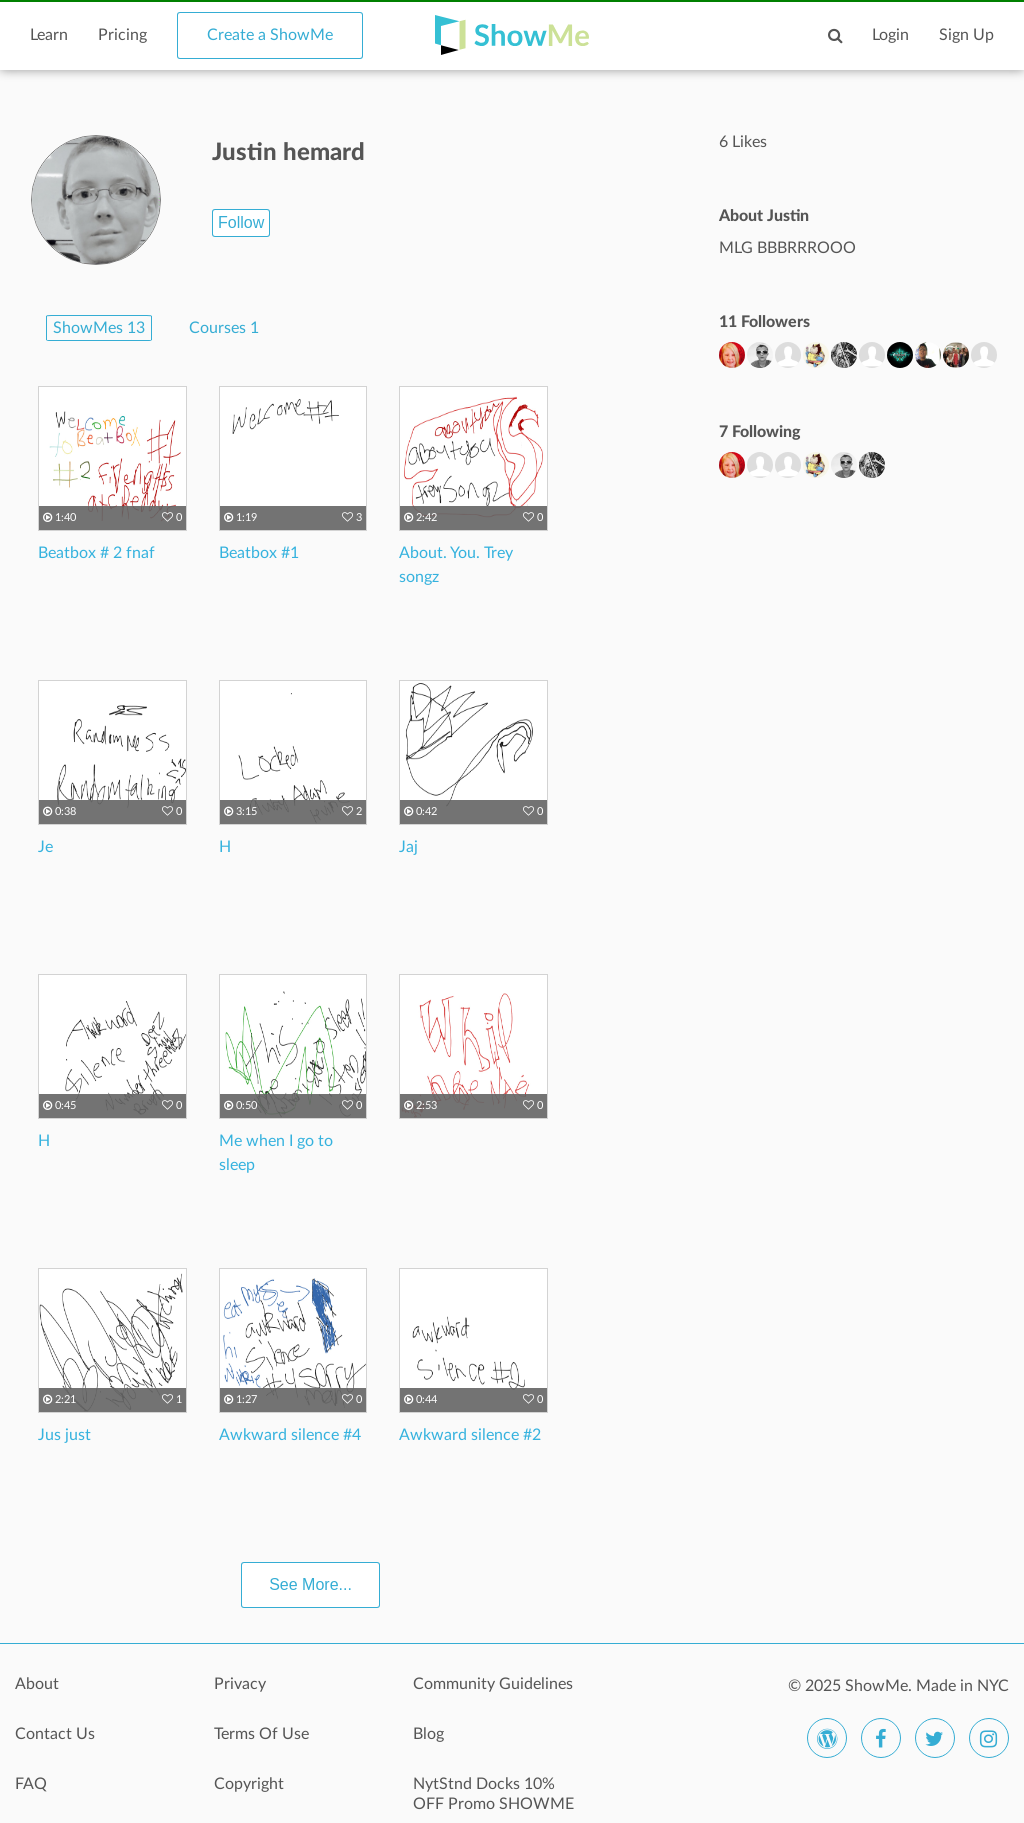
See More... (310, 1584)
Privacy (240, 1684)
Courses (224, 328)
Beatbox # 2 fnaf (96, 553)
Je (45, 847)
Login (890, 35)
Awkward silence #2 (470, 1435)
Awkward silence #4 (290, 1435)
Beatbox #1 (259, 553)
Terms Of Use (261, 1734)
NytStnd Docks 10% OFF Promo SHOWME (493, 1794)
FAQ (31, 1784)
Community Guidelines (493, 1684)
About (37, 1684)
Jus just (64, 1435)
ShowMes (99, 328)
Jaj (408, 847)
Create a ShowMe (270, 35)
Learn (49, 35)
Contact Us (55, 1734)
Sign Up (966, 35)
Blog (428, 1734)
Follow (241, 222)
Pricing (122, 35)
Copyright (249, 1784)
